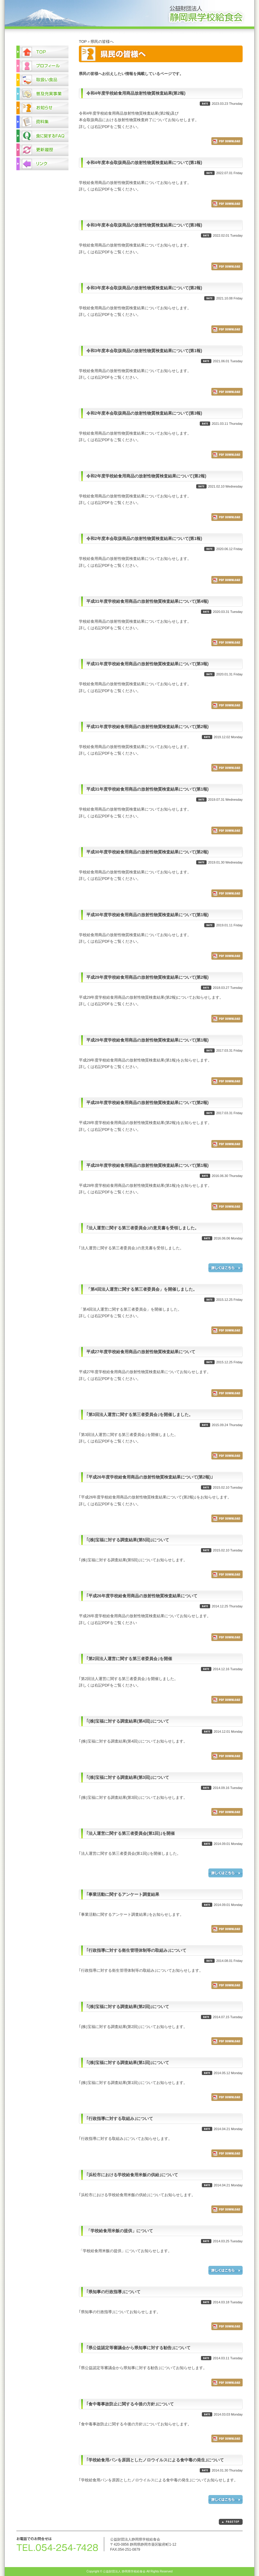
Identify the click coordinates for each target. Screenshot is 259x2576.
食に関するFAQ (42, 135)
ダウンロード (227, 141)
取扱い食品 (42, 80)
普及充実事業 (42, 94)
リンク (42, 163)
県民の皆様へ (102, 41)
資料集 (42, 121)
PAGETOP (231, 2522)
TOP (83, 41)
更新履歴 (42, 149)
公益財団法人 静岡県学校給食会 (129, 14)
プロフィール (42, 66)
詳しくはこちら (225, 1267)
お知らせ (42, 108)
